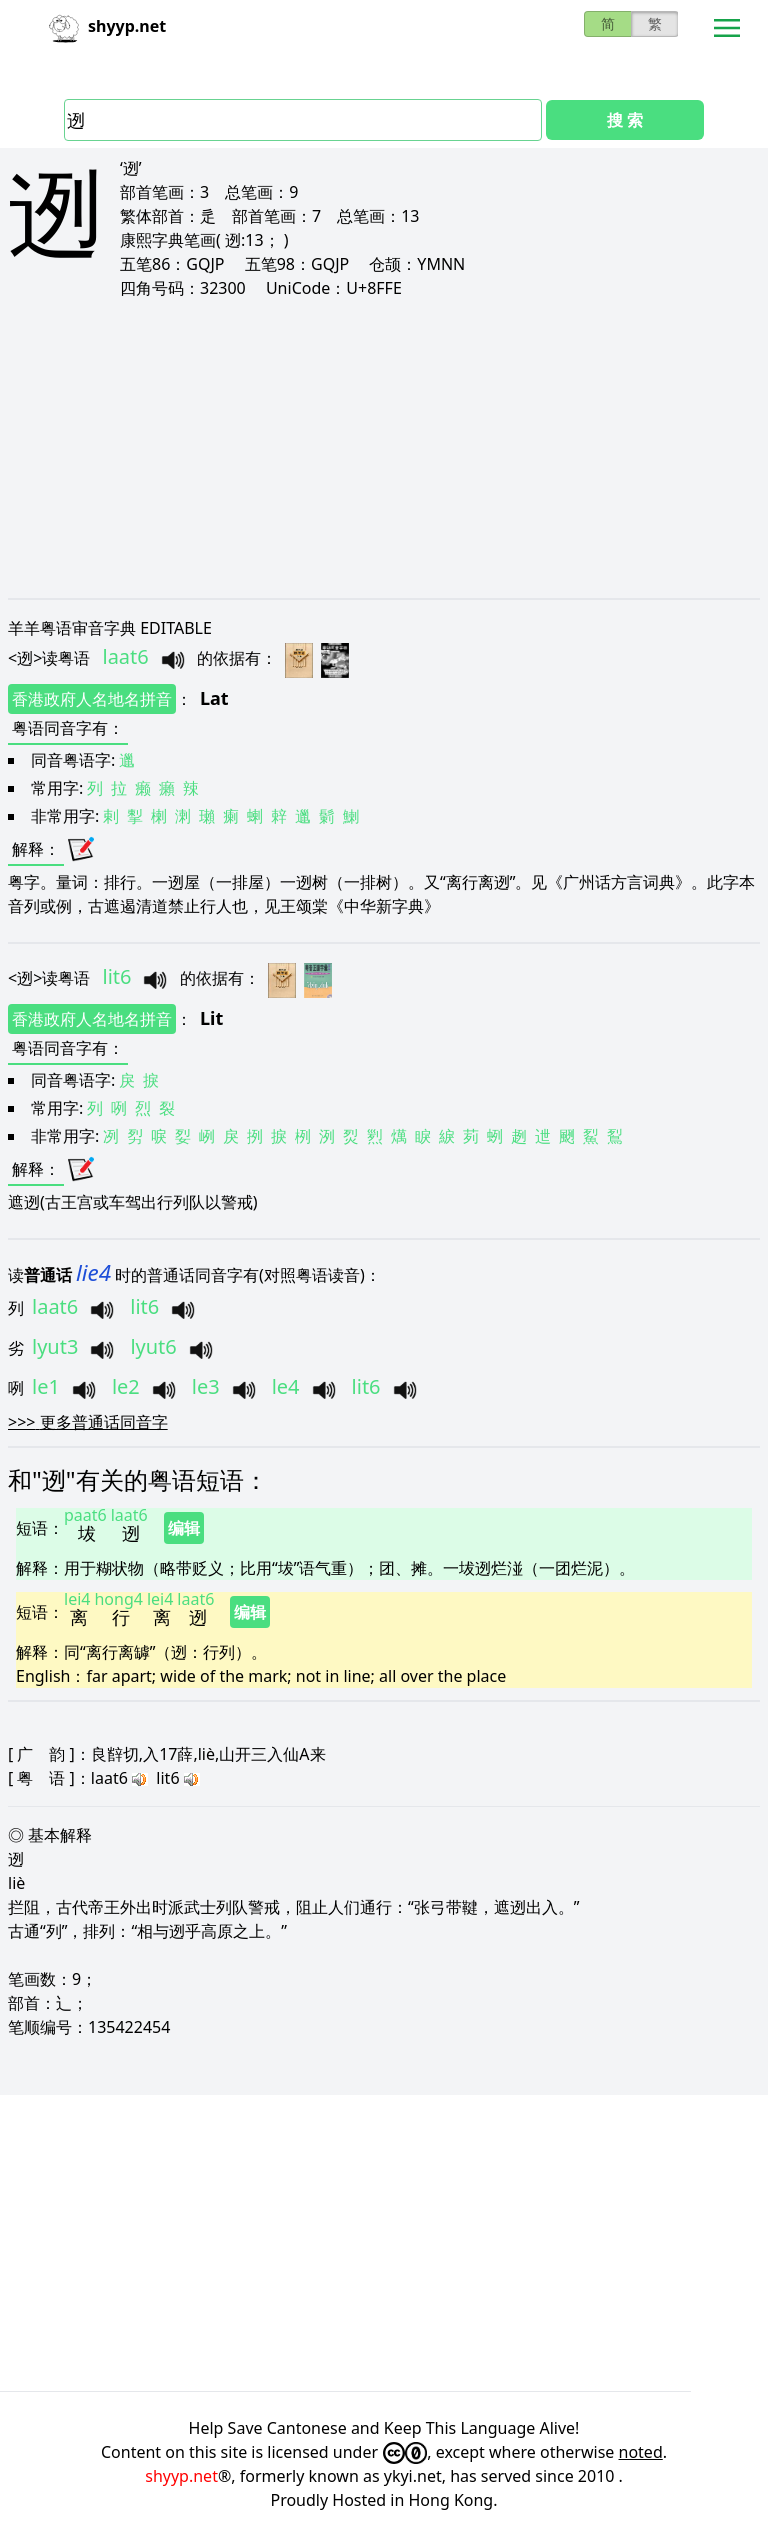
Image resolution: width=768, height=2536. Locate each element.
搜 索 (625, 120)
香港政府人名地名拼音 (92, 699)
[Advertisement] (384, 448)
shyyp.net (181, 2476)
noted (641, 2452)
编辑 (184, 1528)
